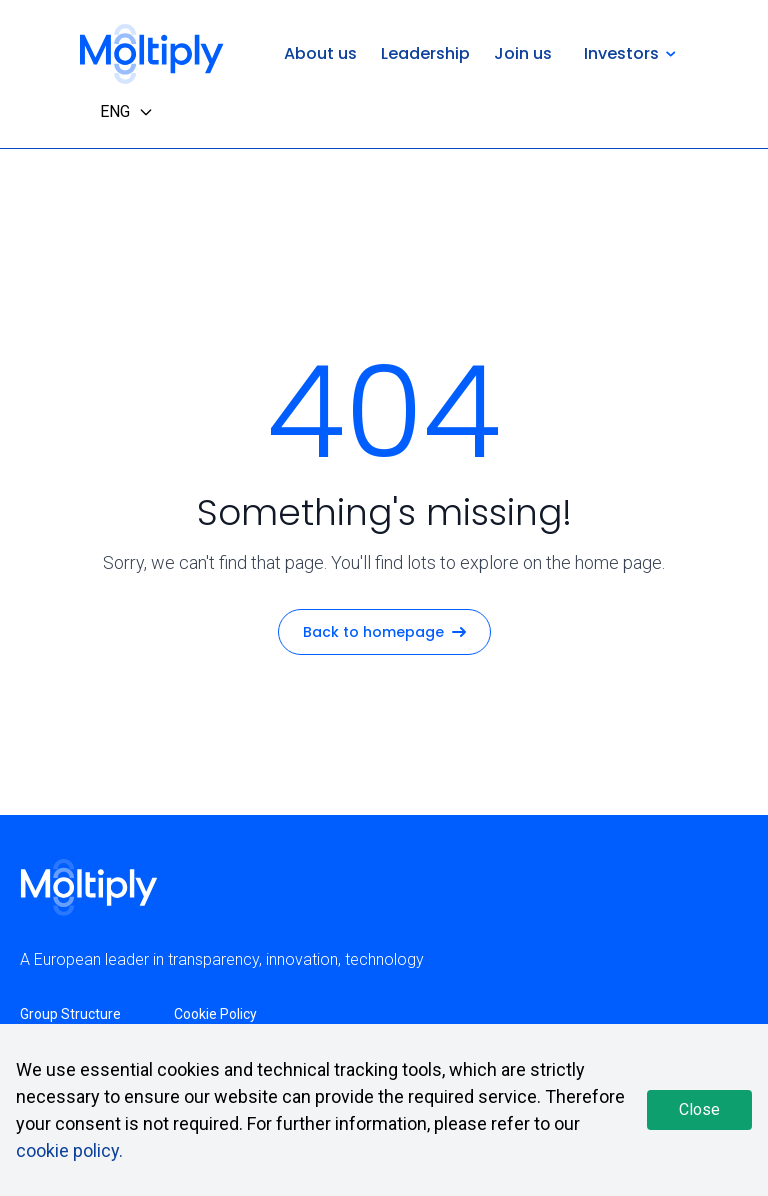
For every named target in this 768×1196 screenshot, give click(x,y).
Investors (630, 53)
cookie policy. (69, 1150)
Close (699, 1109)
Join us (523, 53)
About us (320, 53)
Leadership (425, 53)
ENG (127, 111)
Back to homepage (384, 632)
